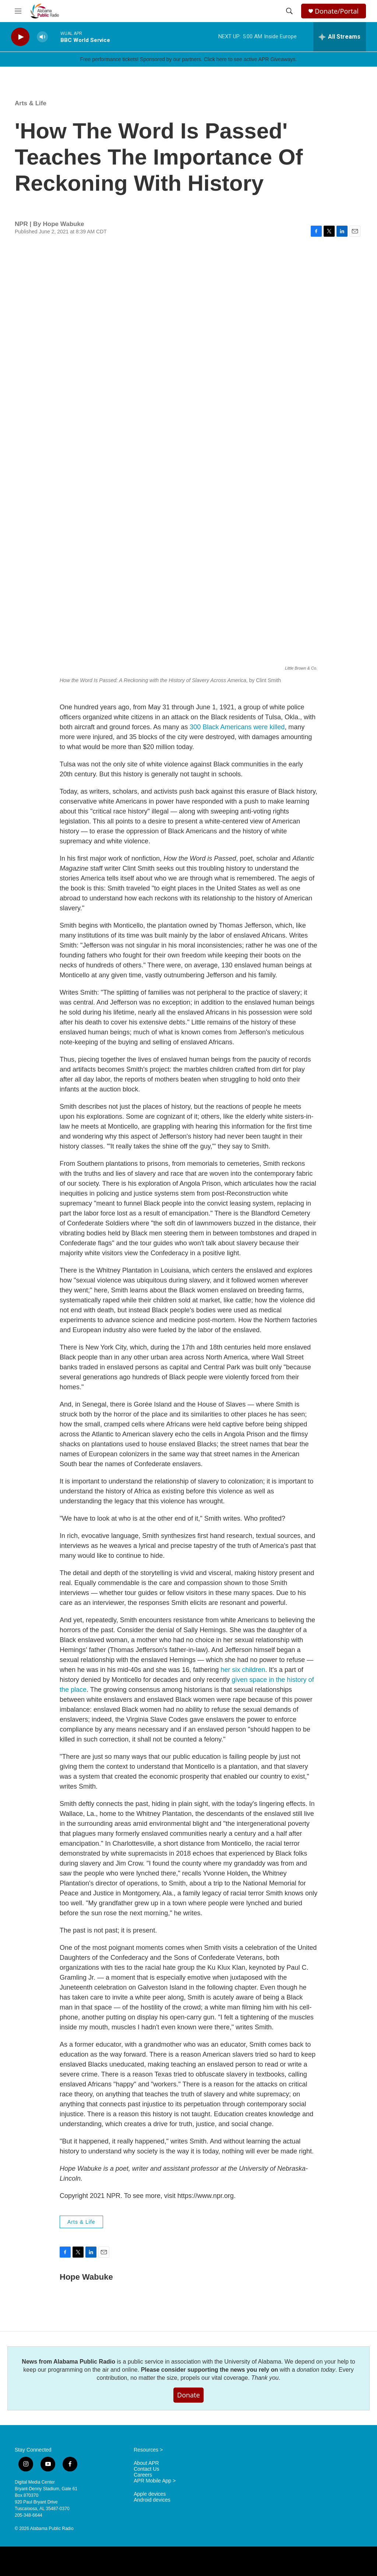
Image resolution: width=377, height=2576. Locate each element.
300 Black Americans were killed (237, 727)
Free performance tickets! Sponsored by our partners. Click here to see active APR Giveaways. (188, 59)
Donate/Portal (337, 11)
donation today (316, 2370)
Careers (143, 2475)
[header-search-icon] (289, 11)
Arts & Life (30, 103)
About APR (146, 2463)
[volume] (42, 37)
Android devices (152, 2500)
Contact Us (146, 2469)
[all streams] (339, 37)
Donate (188, 2394)
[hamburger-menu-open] (18, 11)
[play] (20, 37)
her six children (243, 1669)
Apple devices (150, 2494)
